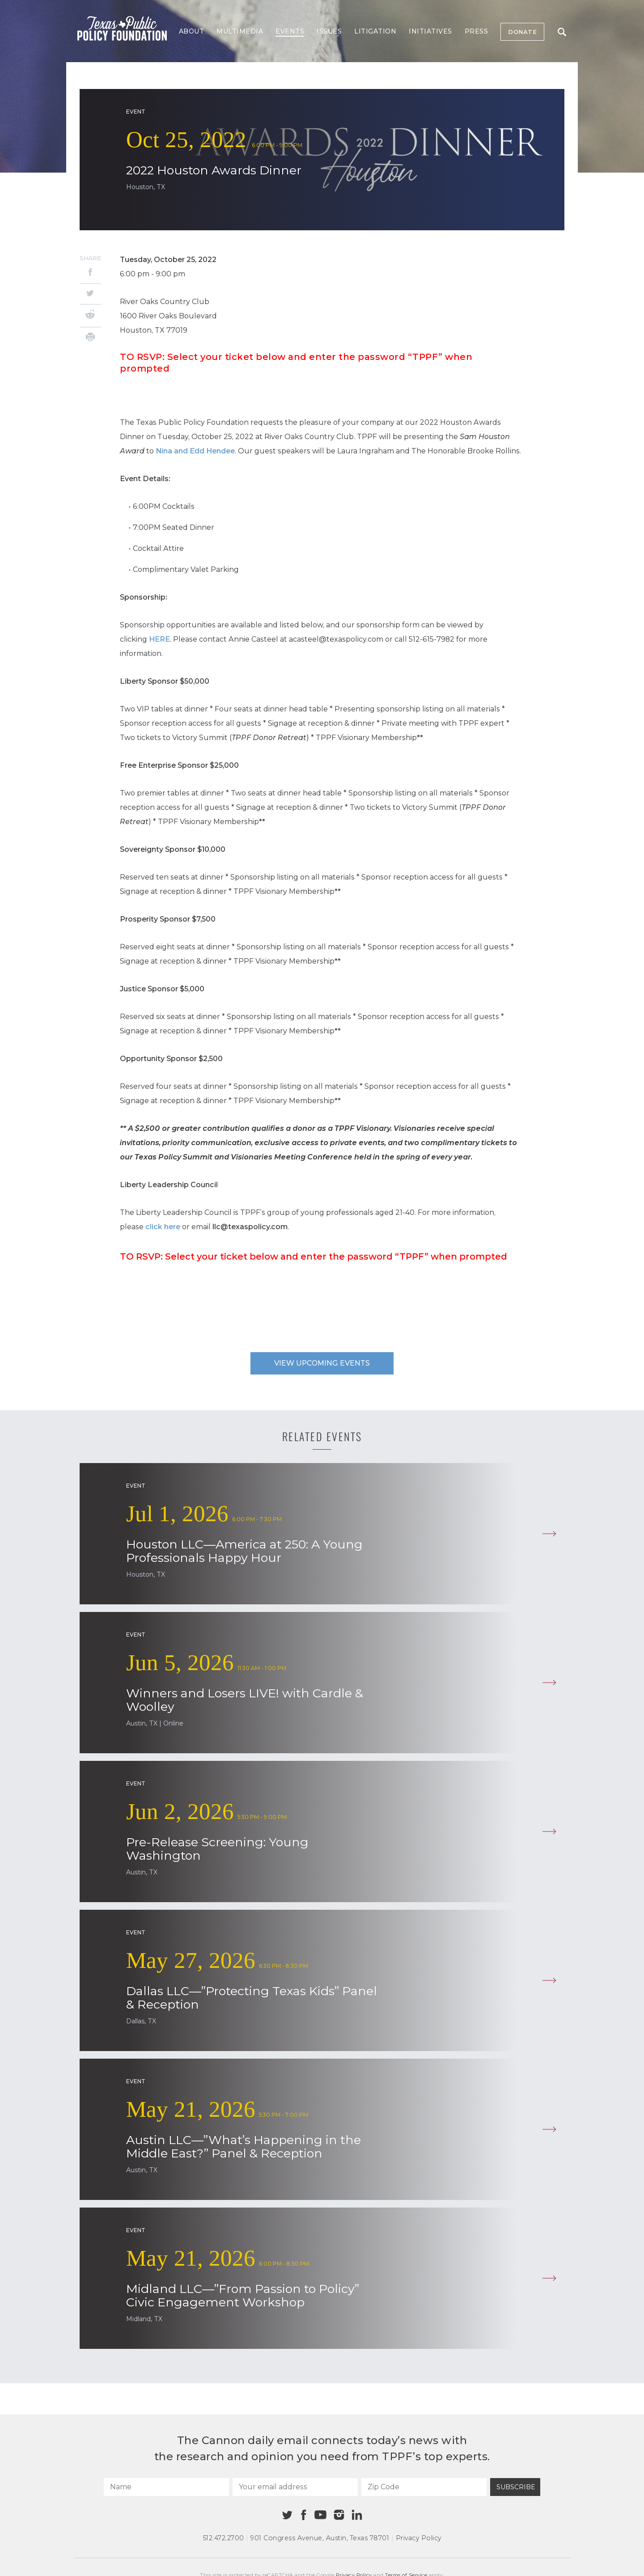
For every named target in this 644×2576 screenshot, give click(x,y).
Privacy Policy (418, 2538)
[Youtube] (320, 2515)
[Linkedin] (356, 2515)
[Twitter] (90, 294)
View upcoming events (322, 1363)
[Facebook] (90, 273)
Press (476, 31)
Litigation (375, 31)
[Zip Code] (424, 2487)
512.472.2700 (223, 2538)
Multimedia (239, 31)
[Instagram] (339, 2515)
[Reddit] (90, 316)
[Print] (90, 338)
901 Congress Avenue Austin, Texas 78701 (319, 2538)
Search (562, 32)
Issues (329, 31)
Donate (522, 31)
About (191, 31)
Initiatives (430, 31)
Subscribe (515, 2487)
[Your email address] (295, 2487)
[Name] (166, 2487)
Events (289, 31)
